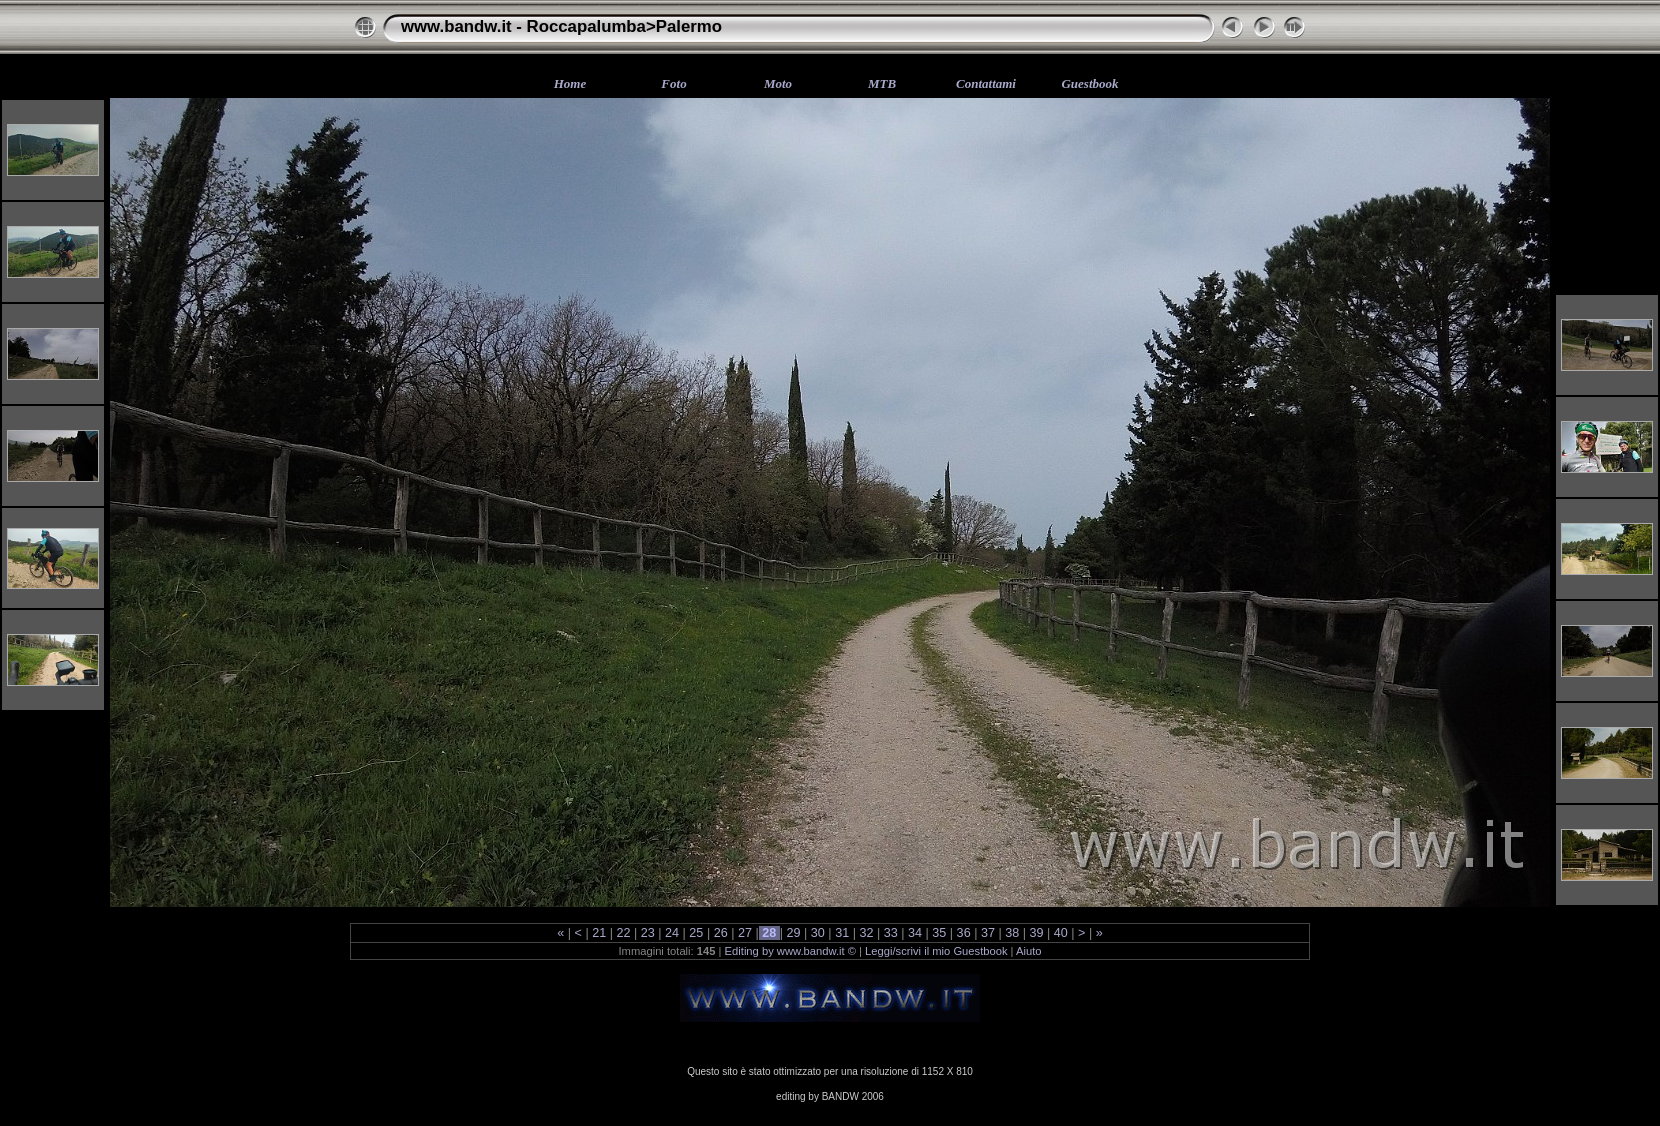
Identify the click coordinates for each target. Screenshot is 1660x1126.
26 (720, 933)
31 (842, 933)
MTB (882, 83)
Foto (673, 83)
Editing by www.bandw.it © (790, 951)
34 (915, 933)
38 (1012, 933)
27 (744, 933)
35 (939, 933)
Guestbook (1089, 83)
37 (987, 933)
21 (599, 933)
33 (890, 933)
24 (672, 933)
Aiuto (1029, 951)
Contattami (986, 83)
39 (1036, 933)
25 (696, 933)
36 (963, 933)
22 (623, 933)
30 (817, 933)
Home (570, 83)
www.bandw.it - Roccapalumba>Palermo (561, 26)
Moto (778, 83)
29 (793, 933)
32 (866, 933)
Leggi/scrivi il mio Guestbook (936, 951)
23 (647, 933)
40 (1060, 933)
